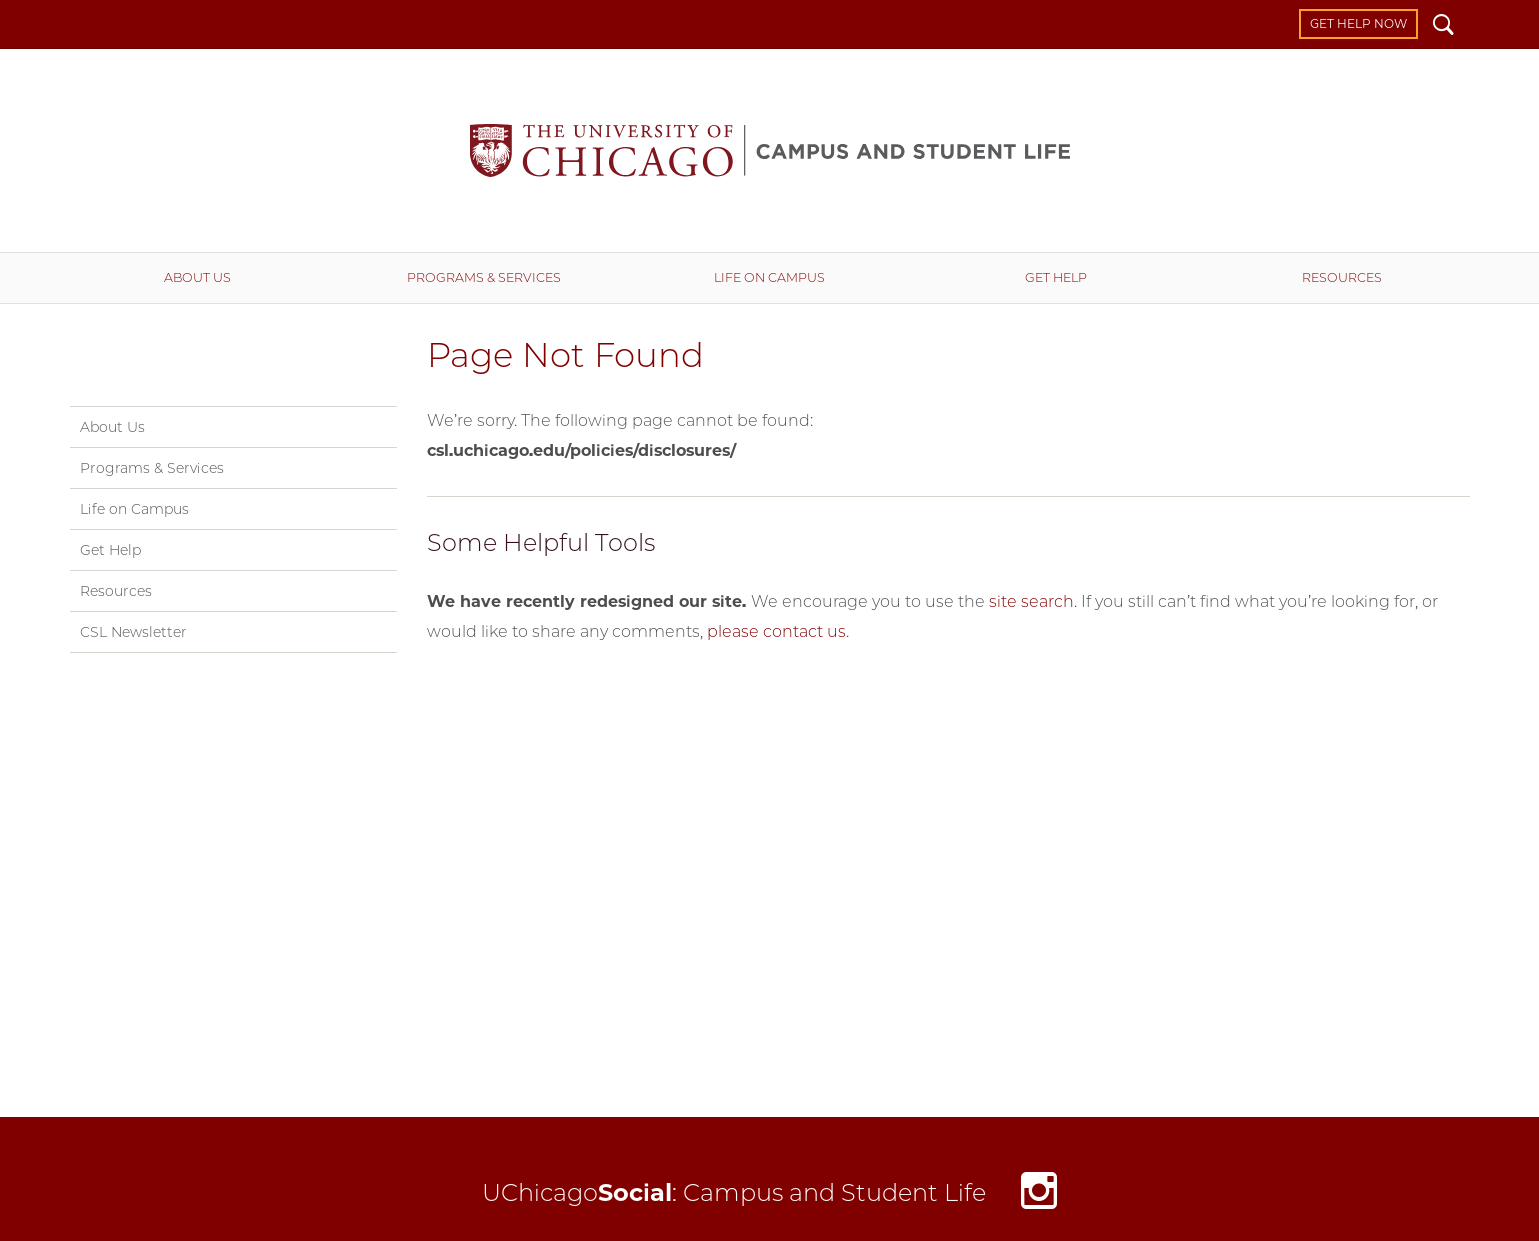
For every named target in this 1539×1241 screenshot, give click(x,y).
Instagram (1039, 1195)
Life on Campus (769, 277)
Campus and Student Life (770, 150)
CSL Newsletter (133, 632)
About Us (197, 277)
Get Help (1056, 277)
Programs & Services (484, 277)
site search (1031, 601)
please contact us (776, 631)
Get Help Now (1358, 23)
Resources (1342, 277)
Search (1443, 27)
